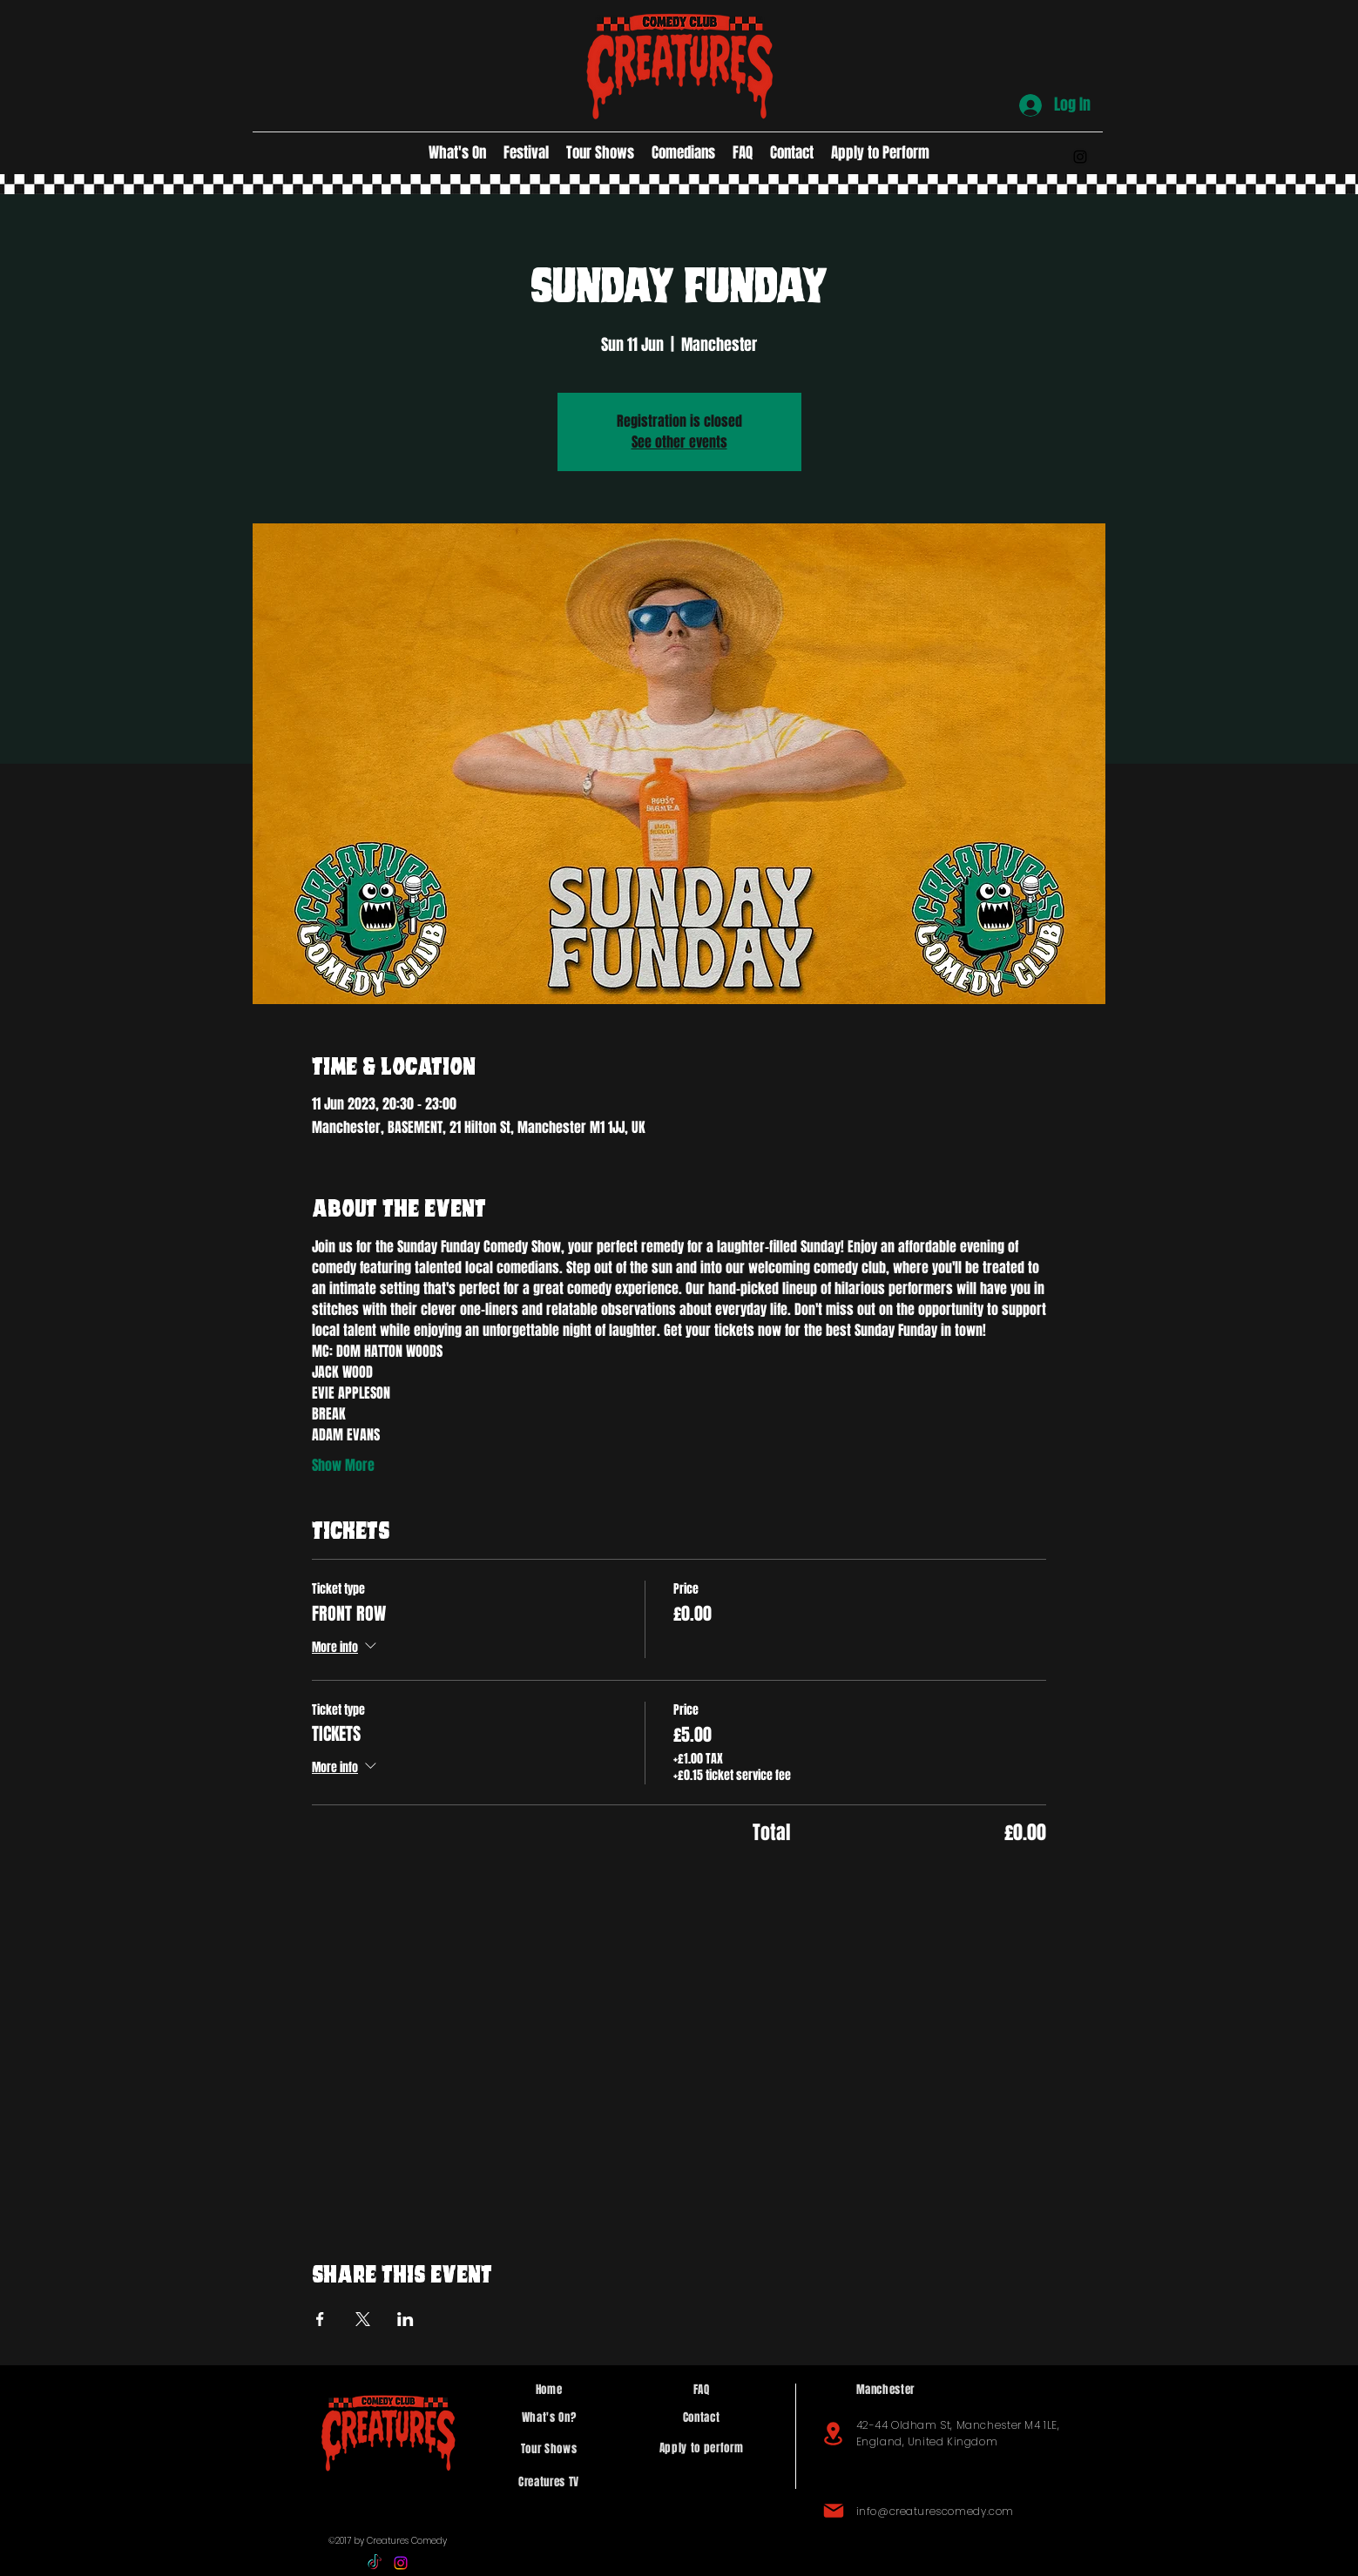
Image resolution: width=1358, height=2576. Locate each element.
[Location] (833, 2433)
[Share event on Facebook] (320, 2319)
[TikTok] (374, 2563)
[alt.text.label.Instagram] (1080, 156)
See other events (679, 442)
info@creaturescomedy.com (935, 2511)
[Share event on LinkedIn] (405, 2319)
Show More (343, 1465)
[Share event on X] (363, 2319)
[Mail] (833, 2510)
